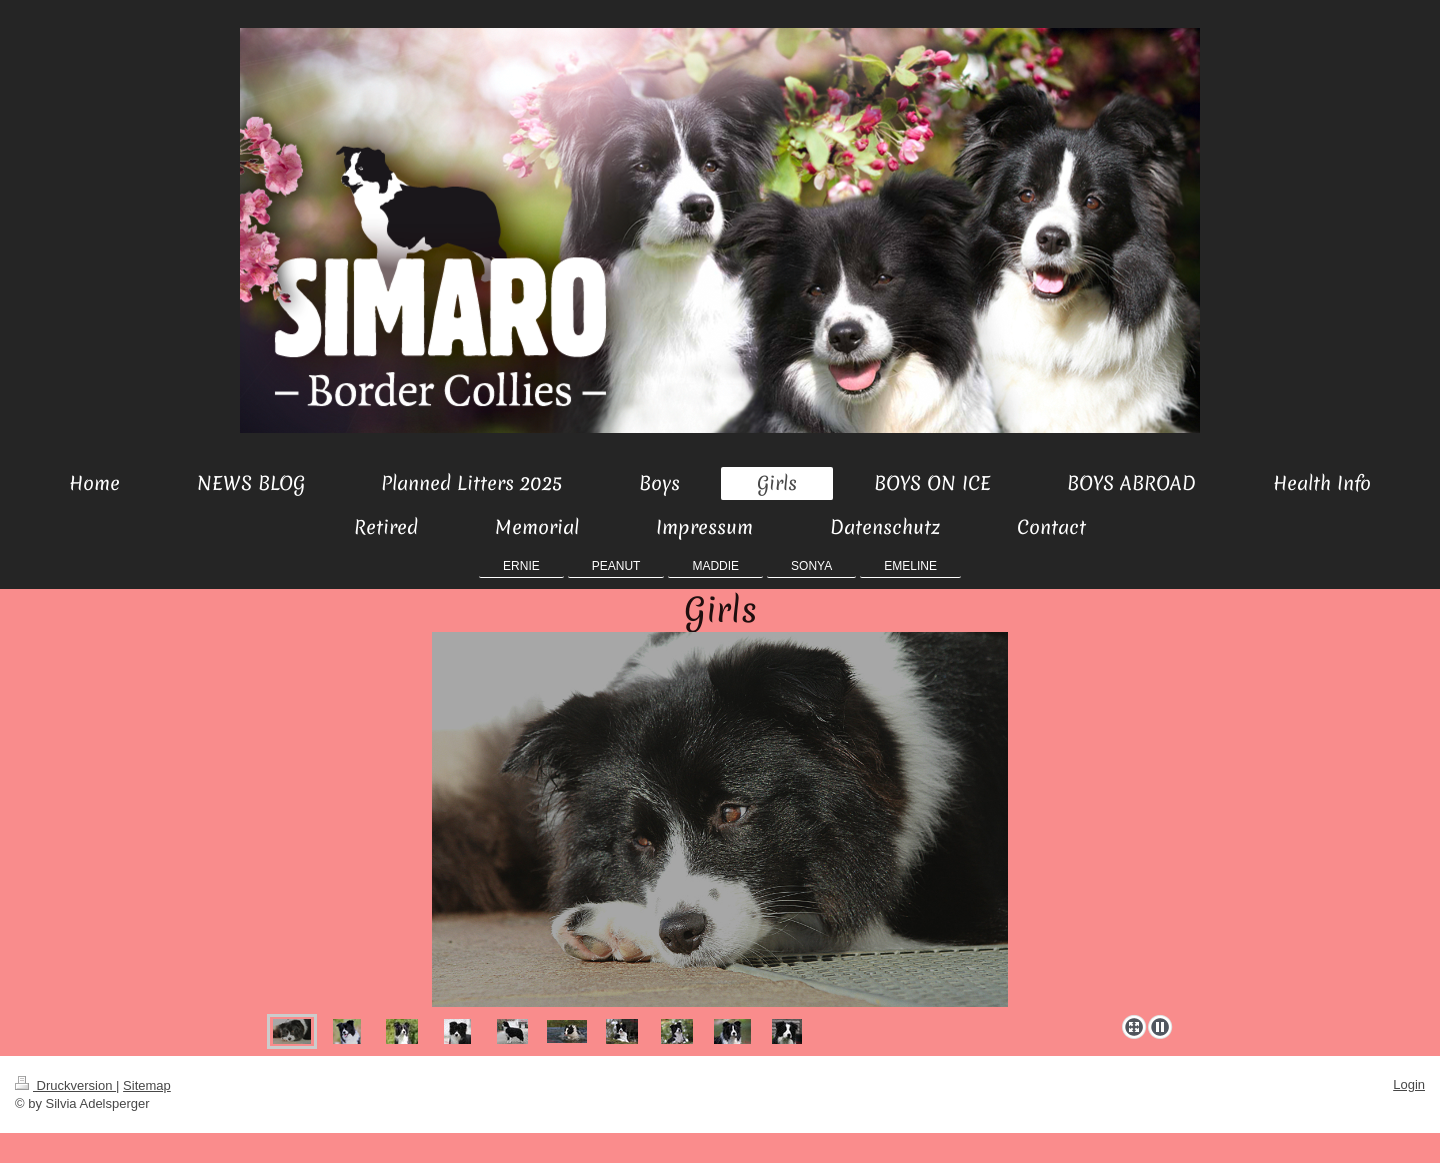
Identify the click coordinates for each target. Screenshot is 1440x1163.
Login (1409, 1084)
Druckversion (65, 1085)
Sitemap (147, 1085)
